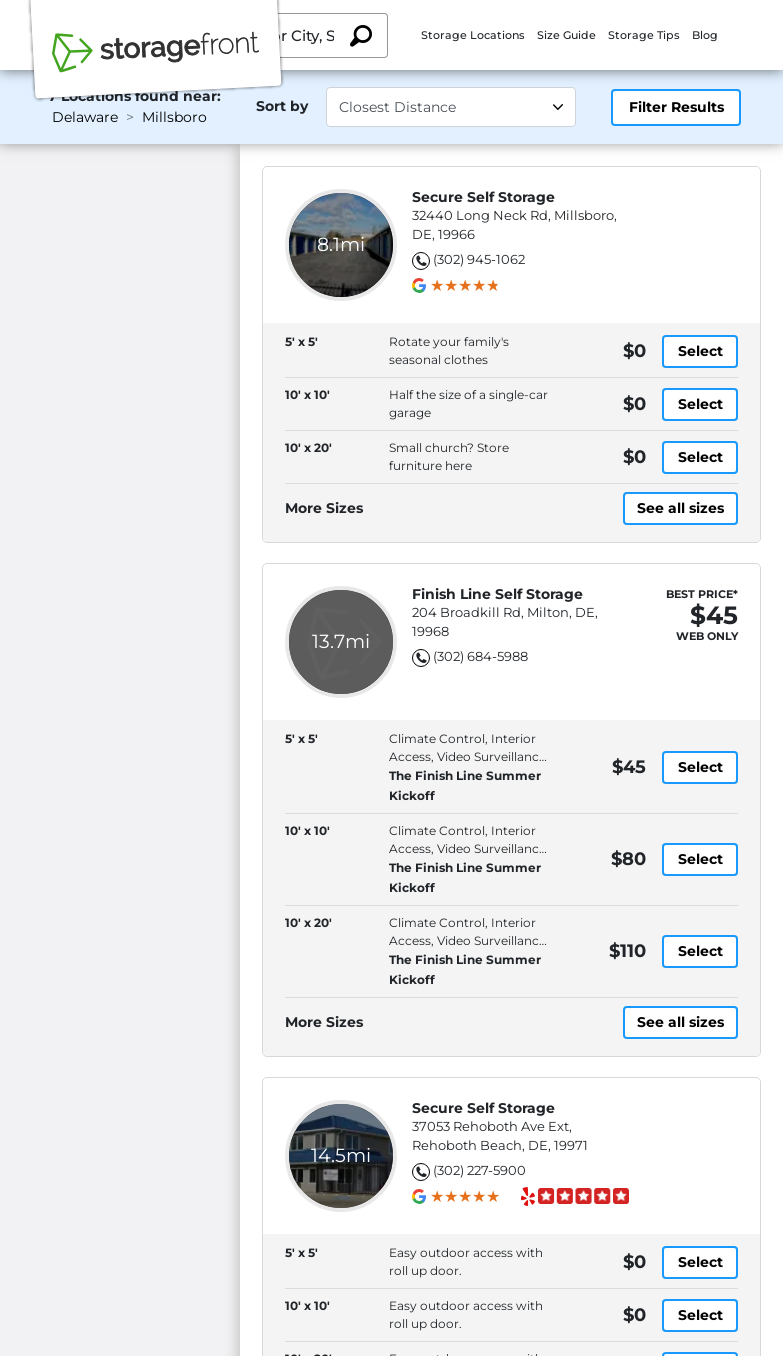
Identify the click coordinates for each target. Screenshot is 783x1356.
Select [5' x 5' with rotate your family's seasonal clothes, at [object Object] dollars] (700, 351)
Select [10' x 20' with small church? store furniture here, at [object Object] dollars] (700, 457)
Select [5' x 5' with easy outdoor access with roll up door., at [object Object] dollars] (700, 1262)
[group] (465, 286)
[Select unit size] (451, 107)
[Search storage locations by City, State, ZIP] (361, 35)
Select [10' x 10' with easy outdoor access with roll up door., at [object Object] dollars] (700, 1315)
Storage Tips (644, 35)
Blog (705, 35)
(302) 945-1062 (479, 259)
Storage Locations (473, 35)
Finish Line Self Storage (497, 594)
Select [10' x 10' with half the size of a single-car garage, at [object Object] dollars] (700, 404)
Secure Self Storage (483, 197)
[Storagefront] (156, 63)
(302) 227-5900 (479, 1170)
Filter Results (676, 107)
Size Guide (566, 35)
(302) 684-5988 (480, 656)
